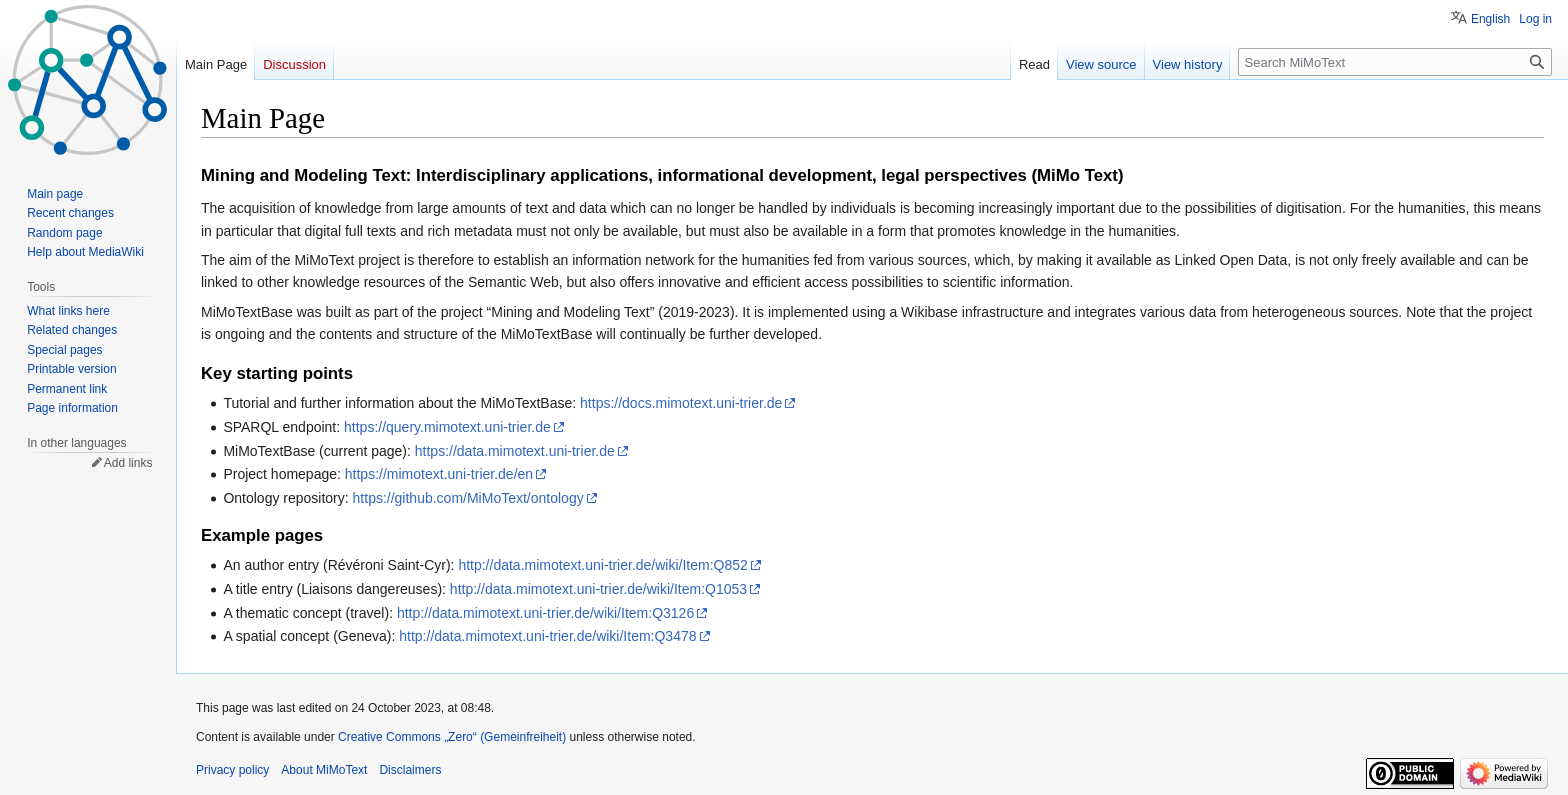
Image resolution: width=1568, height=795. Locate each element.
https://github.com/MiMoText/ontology (468, 498)
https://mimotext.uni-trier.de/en (439, 474)
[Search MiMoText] (1395, 62)
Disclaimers (410, 770)
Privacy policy (232, 770)
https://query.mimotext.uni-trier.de (447, 427)
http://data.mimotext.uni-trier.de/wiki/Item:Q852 (602, 565)
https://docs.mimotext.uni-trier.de (681, 403)
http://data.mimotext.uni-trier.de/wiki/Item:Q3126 (545, 613)
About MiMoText (324, 770)
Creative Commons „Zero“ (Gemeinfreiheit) (452, 737)
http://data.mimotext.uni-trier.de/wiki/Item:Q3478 (547, 636)
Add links (128, 463)
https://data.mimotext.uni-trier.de (515, 451)
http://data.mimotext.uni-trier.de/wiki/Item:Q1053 (598, 589)
